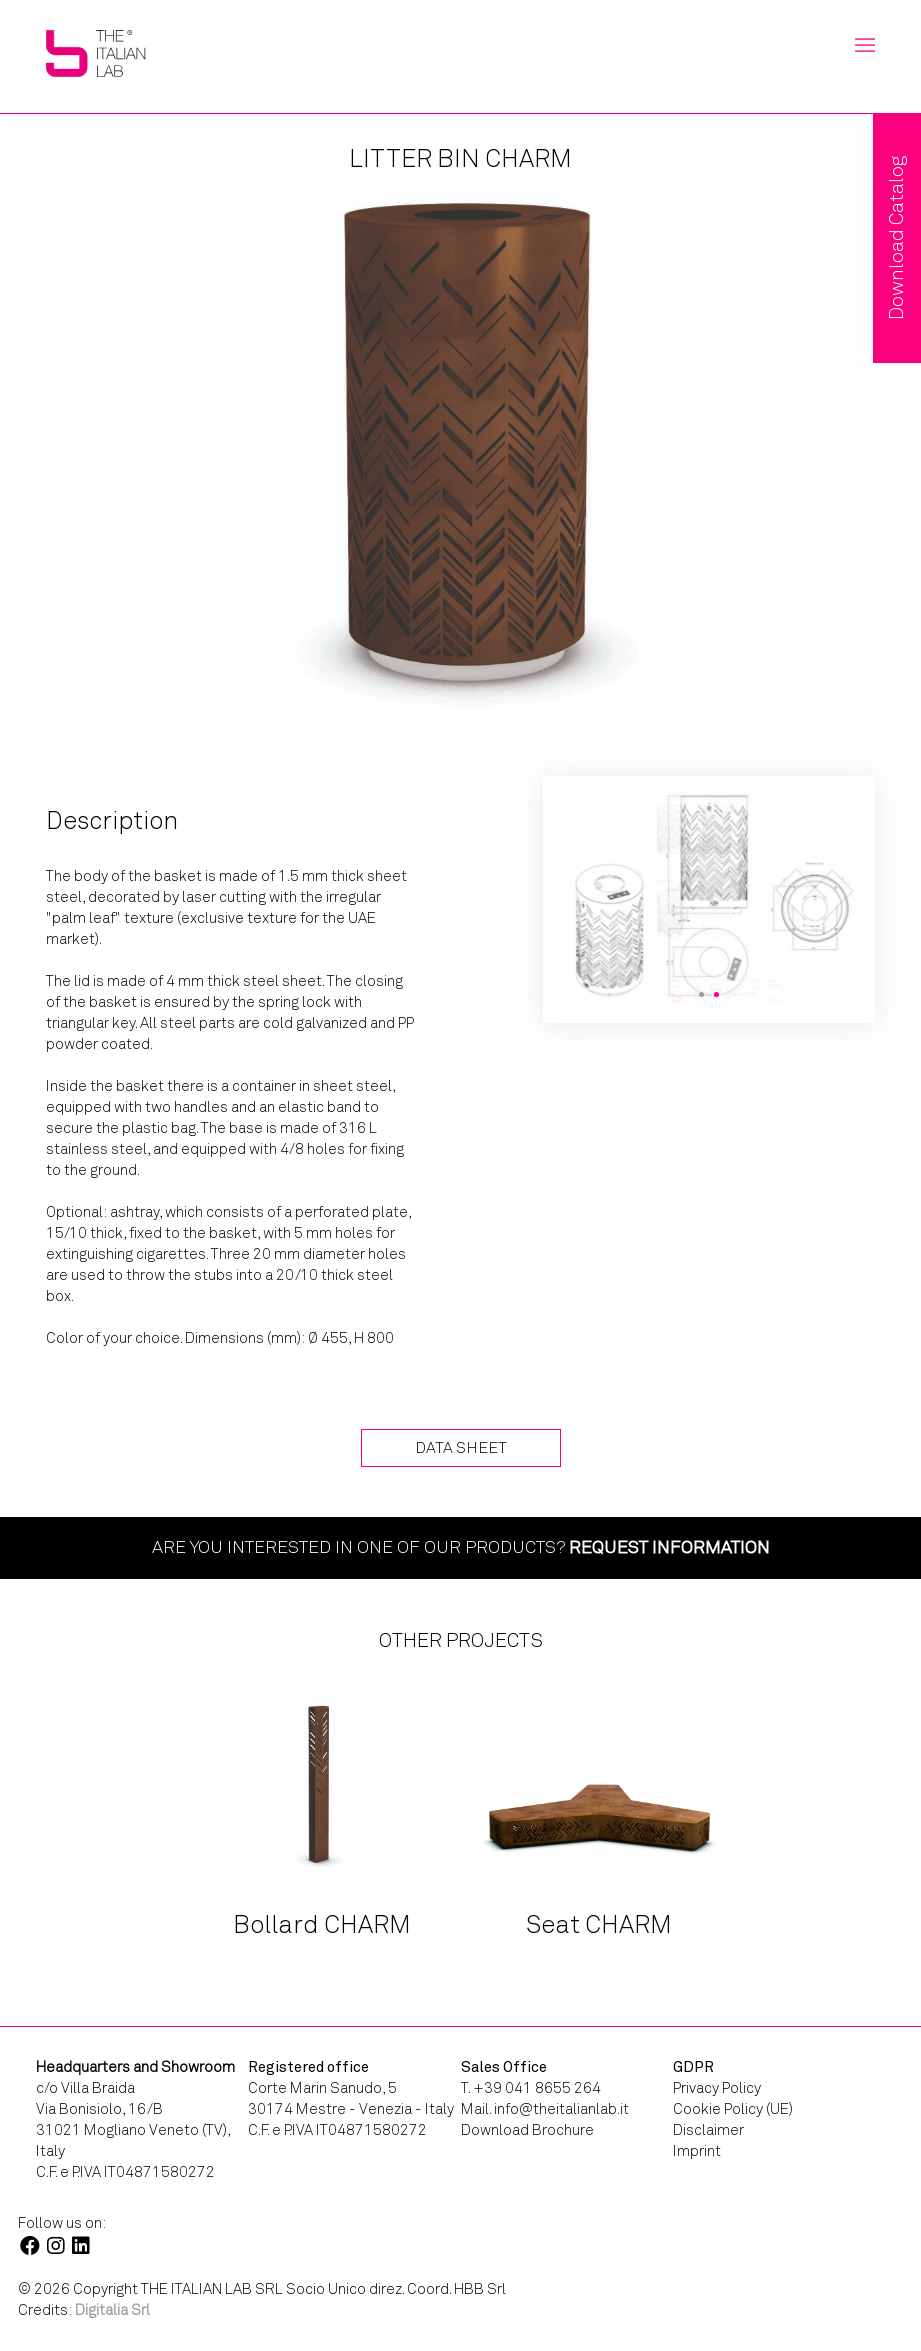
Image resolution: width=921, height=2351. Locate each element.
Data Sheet (461, 1447)
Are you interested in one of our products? (461, 1547)
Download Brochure (527, 2130)
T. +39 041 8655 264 (531, 2088)
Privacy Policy (717, 2088)
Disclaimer (708, 2130)
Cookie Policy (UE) (733, 2109)
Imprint (697, 2151)
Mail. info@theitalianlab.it (545, 2109)
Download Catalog (896, 238)
